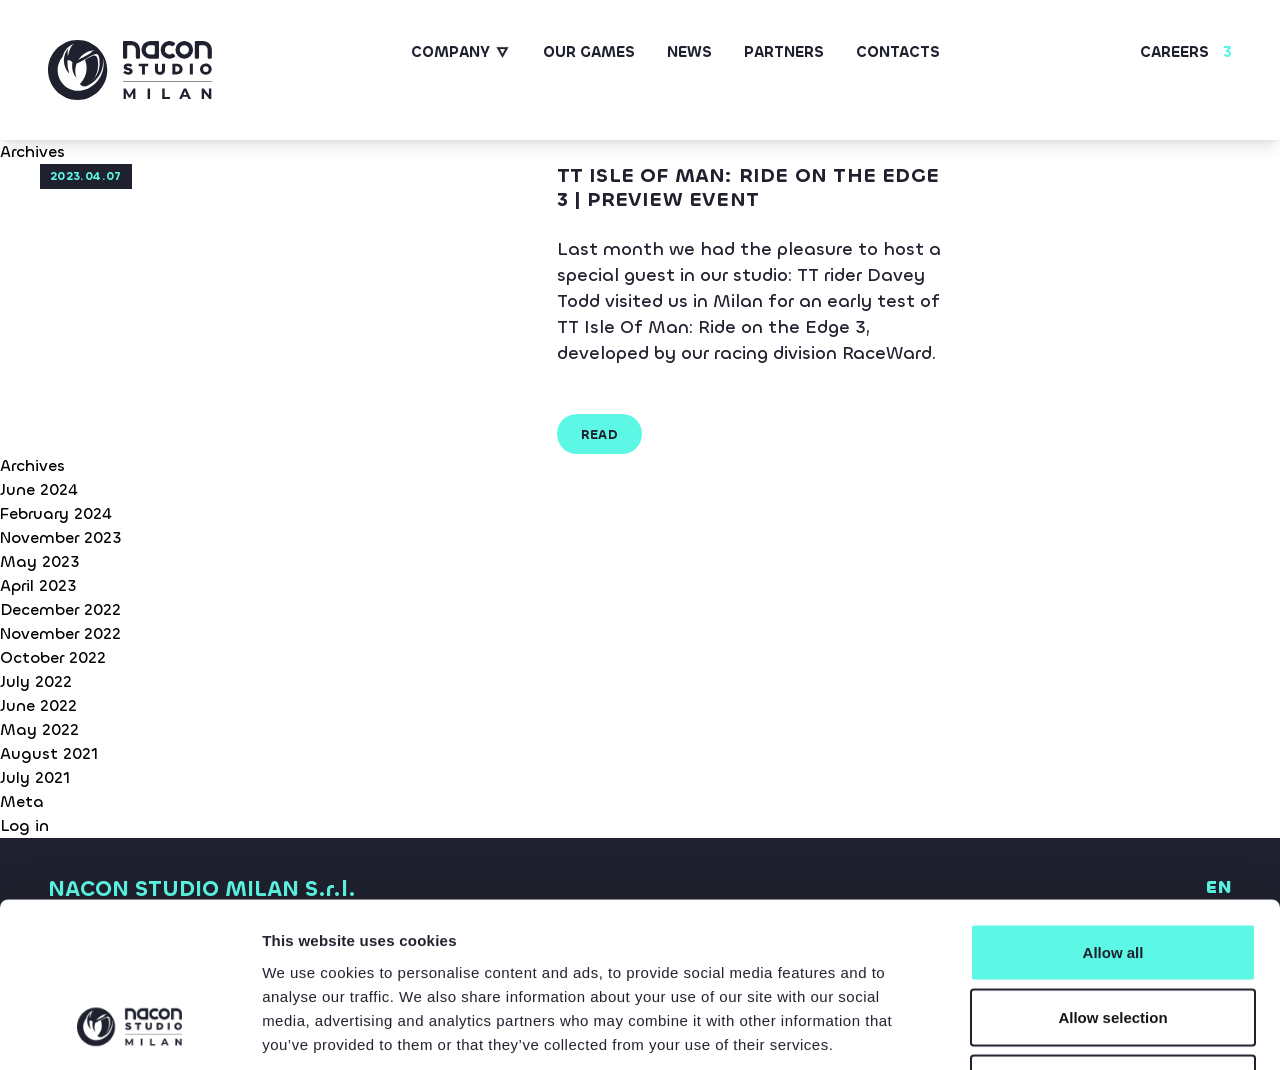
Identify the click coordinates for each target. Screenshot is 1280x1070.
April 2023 (38, 585)
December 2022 (60, 609)
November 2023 (61, 537)
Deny (1113, 938)
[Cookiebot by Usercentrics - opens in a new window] (129, 1031)
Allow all (1113, 807)
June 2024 (39, 489)
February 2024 (56, 513)
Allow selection (1112, 873)
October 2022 (53, 657)
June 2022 (38, 705)
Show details (1049, 1030)
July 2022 (36, 681)
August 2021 (49, 753)
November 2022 (60, 633)
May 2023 (40, 561)
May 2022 (39, 729)
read (600, 434)
